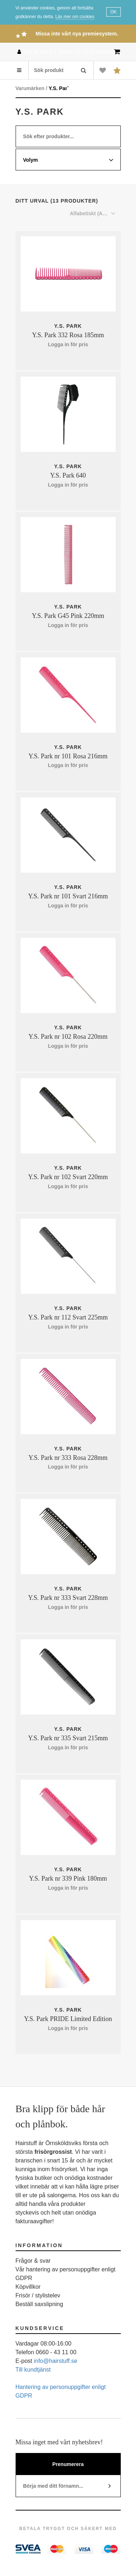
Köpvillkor (28, 2287)
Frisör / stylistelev (38, 2295)
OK (113, 11)
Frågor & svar (33, 2261)
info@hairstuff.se (55, 2361)
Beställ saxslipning (39, 2304)
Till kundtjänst (33, 2370)
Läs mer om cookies (74, 16)
